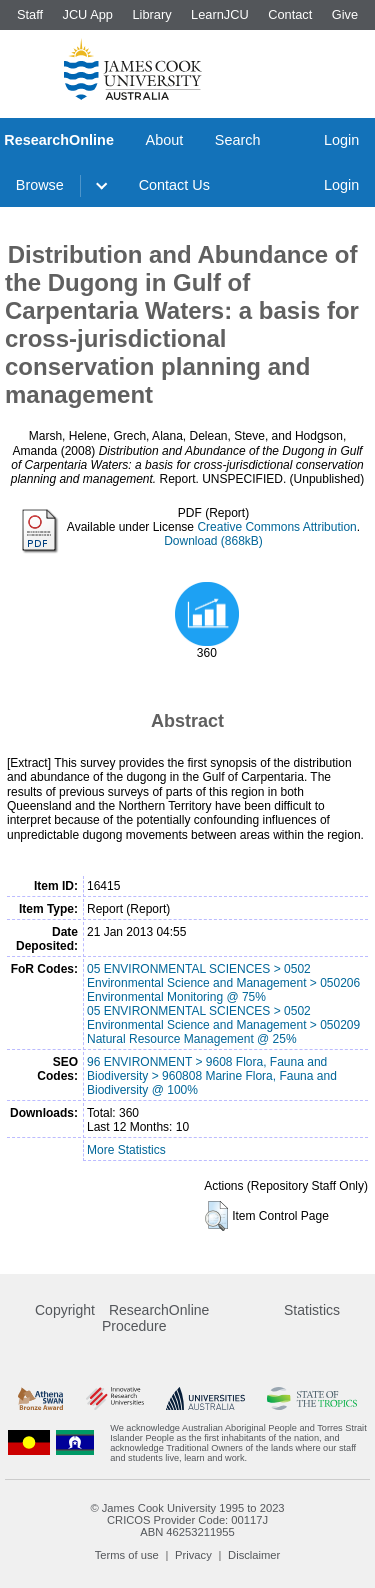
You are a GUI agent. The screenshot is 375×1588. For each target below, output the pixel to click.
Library (151, 14)
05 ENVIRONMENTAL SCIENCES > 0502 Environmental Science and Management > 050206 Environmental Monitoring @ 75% (223, 983)
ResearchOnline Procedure (155, 1318)
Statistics (312, 1310)
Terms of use (127, 1555)
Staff (30, 14)
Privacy (193, 1555)
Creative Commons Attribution (276, 527)
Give (345, 14)
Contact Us (174, 185)
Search (238, 140)
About (165, 140)
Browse (40, 185)
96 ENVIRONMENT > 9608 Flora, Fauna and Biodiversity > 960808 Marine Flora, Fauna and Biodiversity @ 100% (212, 1076)
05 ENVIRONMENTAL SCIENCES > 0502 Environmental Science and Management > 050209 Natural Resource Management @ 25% (223, 1025)
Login (341, 140)
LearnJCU (220, 14)
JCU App (87, 14)
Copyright (65, 1310)
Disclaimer (254, 1555)
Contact (290, 14)
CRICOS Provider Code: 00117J (187, 1520)
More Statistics (126, 1150)
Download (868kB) (213, 541)
